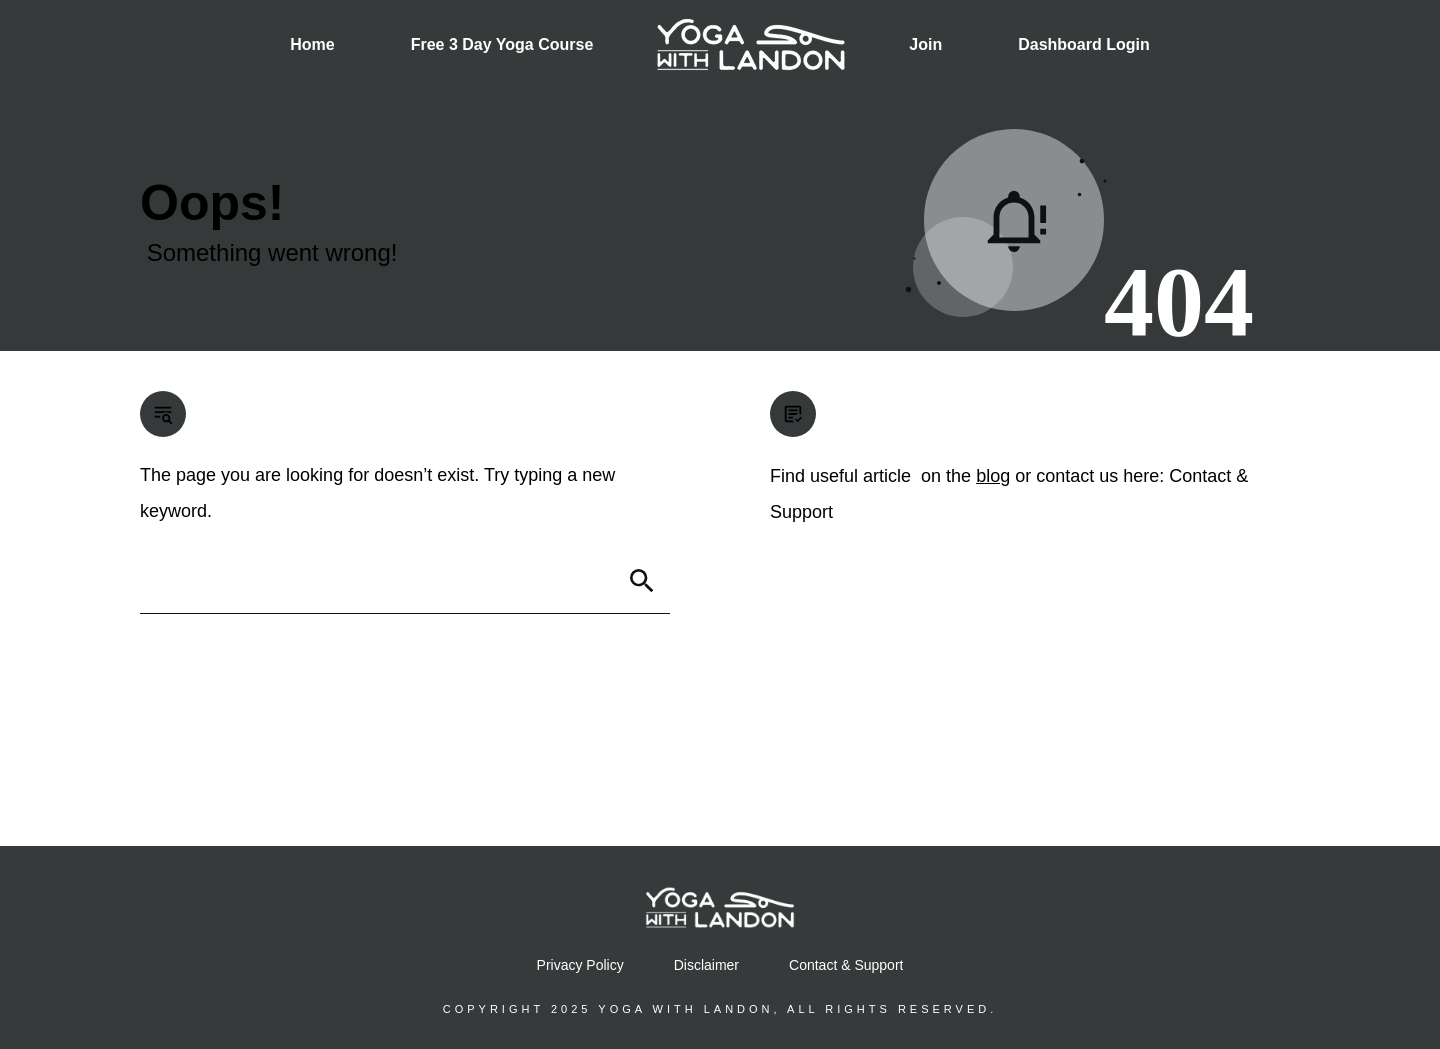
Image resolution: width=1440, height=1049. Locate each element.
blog (993, 476)
